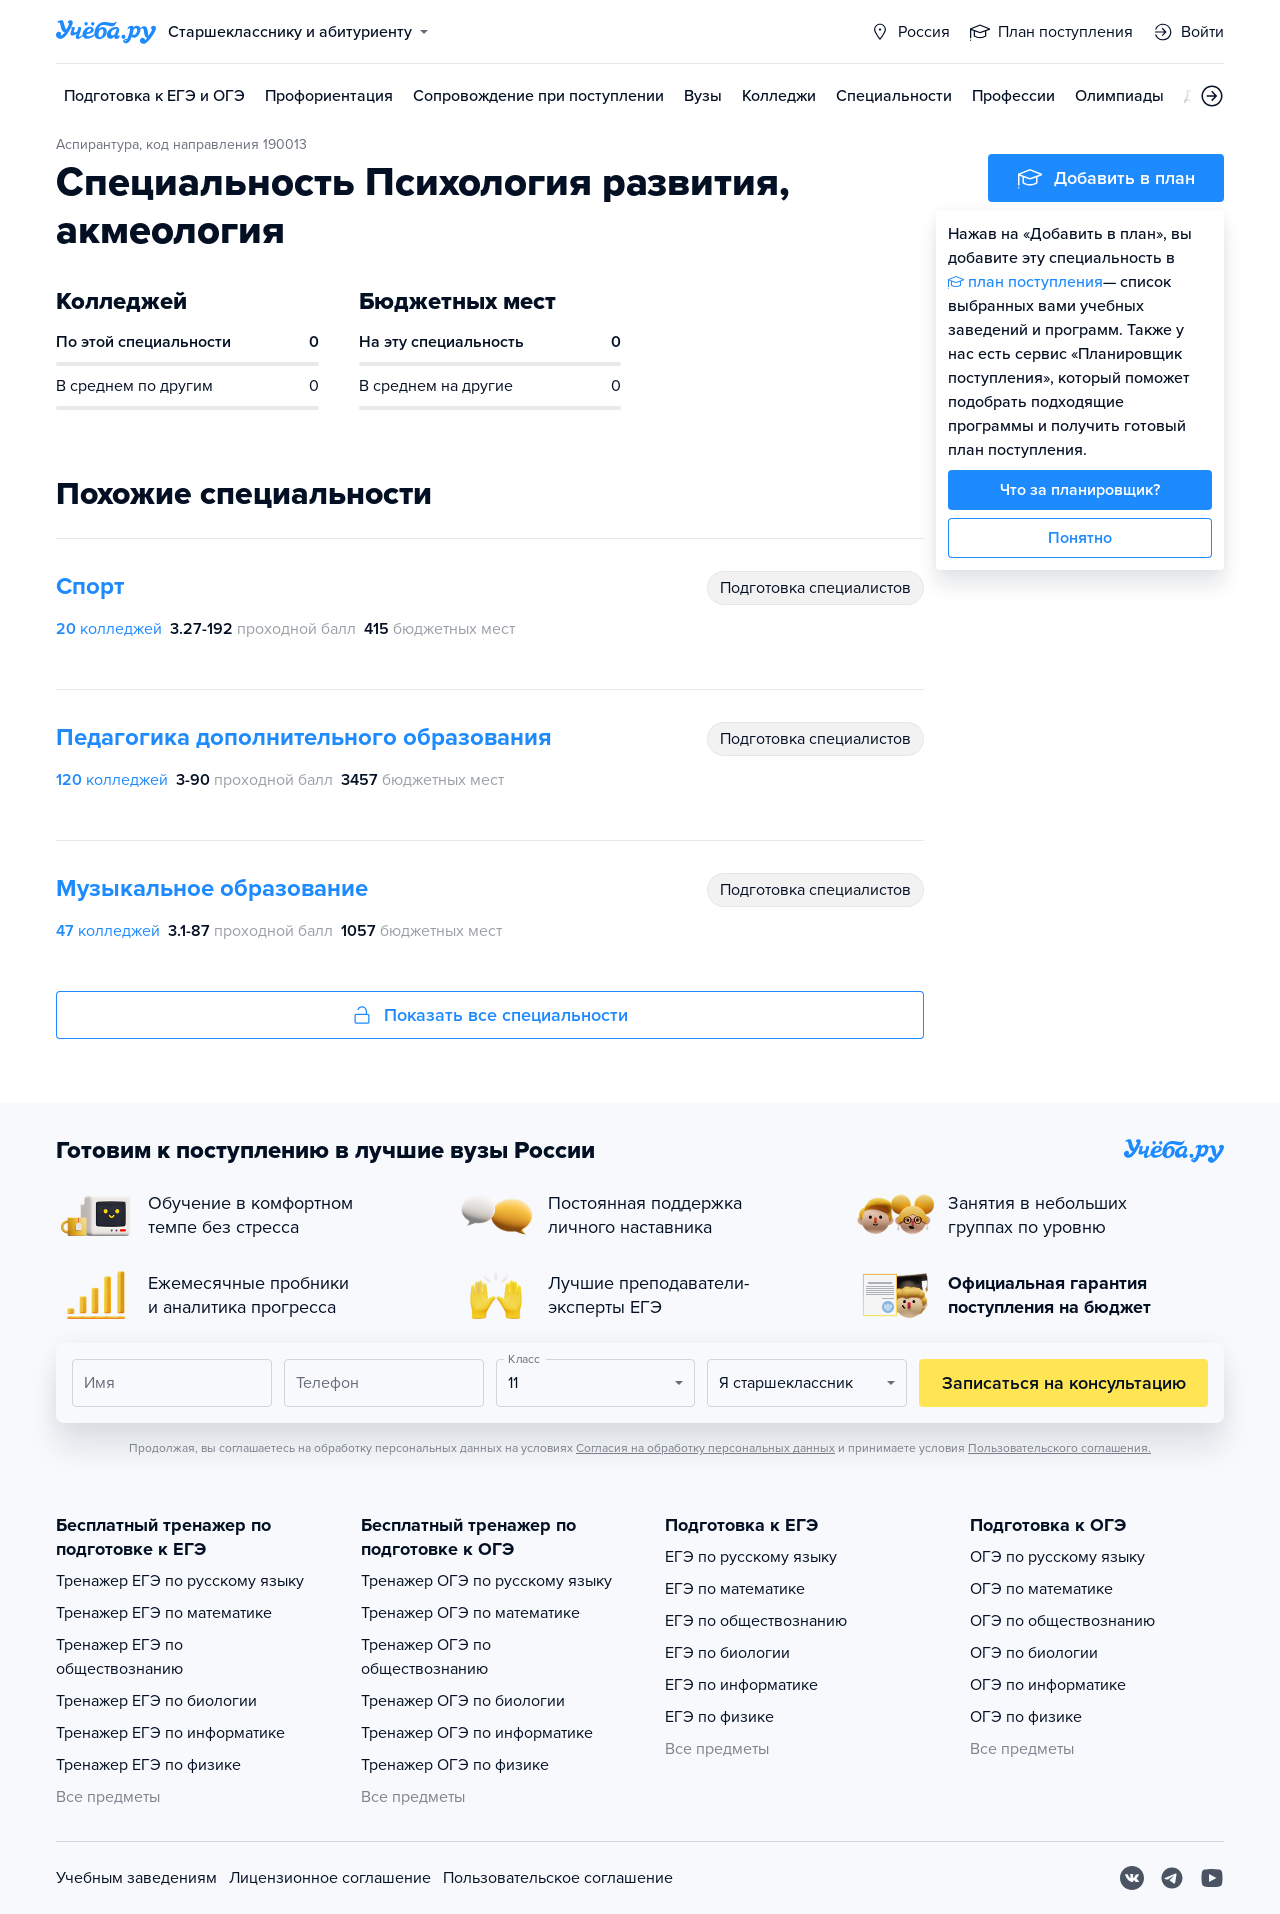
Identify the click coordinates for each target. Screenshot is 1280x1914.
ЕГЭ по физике (719, 1717)
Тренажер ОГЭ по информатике (477, 1733)
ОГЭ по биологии (1034, 1653)
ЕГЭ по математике (735, 1589)
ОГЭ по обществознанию (1062, 1621)
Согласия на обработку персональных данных (705, 1448)
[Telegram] (1172, 1878)
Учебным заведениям (136, 1878)
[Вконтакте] (1132, 1878)
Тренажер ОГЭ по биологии (463, 1701)
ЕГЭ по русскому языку (751, 1557)
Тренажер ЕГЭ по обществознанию (119, 1657)
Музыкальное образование (212, 888)
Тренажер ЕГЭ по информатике (170, 1733)
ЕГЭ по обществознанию (756, 1621)
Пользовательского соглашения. (1059, 1448)
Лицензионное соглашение (330, 1878)
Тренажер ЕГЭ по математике (164, 1613)
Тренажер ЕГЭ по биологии (156, 1701)
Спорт (90, 586)
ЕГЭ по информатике (741, 1685)
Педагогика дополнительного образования (304, 737)
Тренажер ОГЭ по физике (455, 1765)
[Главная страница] (106, 32)
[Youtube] (1212, 1878)
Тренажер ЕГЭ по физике (148, 1765)
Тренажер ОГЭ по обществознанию (426, 1657)
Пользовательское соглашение (558, 1878)
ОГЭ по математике (1041, 1589)
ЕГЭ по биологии (727, 1653)
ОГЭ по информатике (1048, 1685)
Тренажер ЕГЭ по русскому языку (180, 1581)
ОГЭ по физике (1026, 1717)
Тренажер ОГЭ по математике (470, 1613)
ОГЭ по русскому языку (1057, 1557)
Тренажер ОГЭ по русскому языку (486, 1581)
